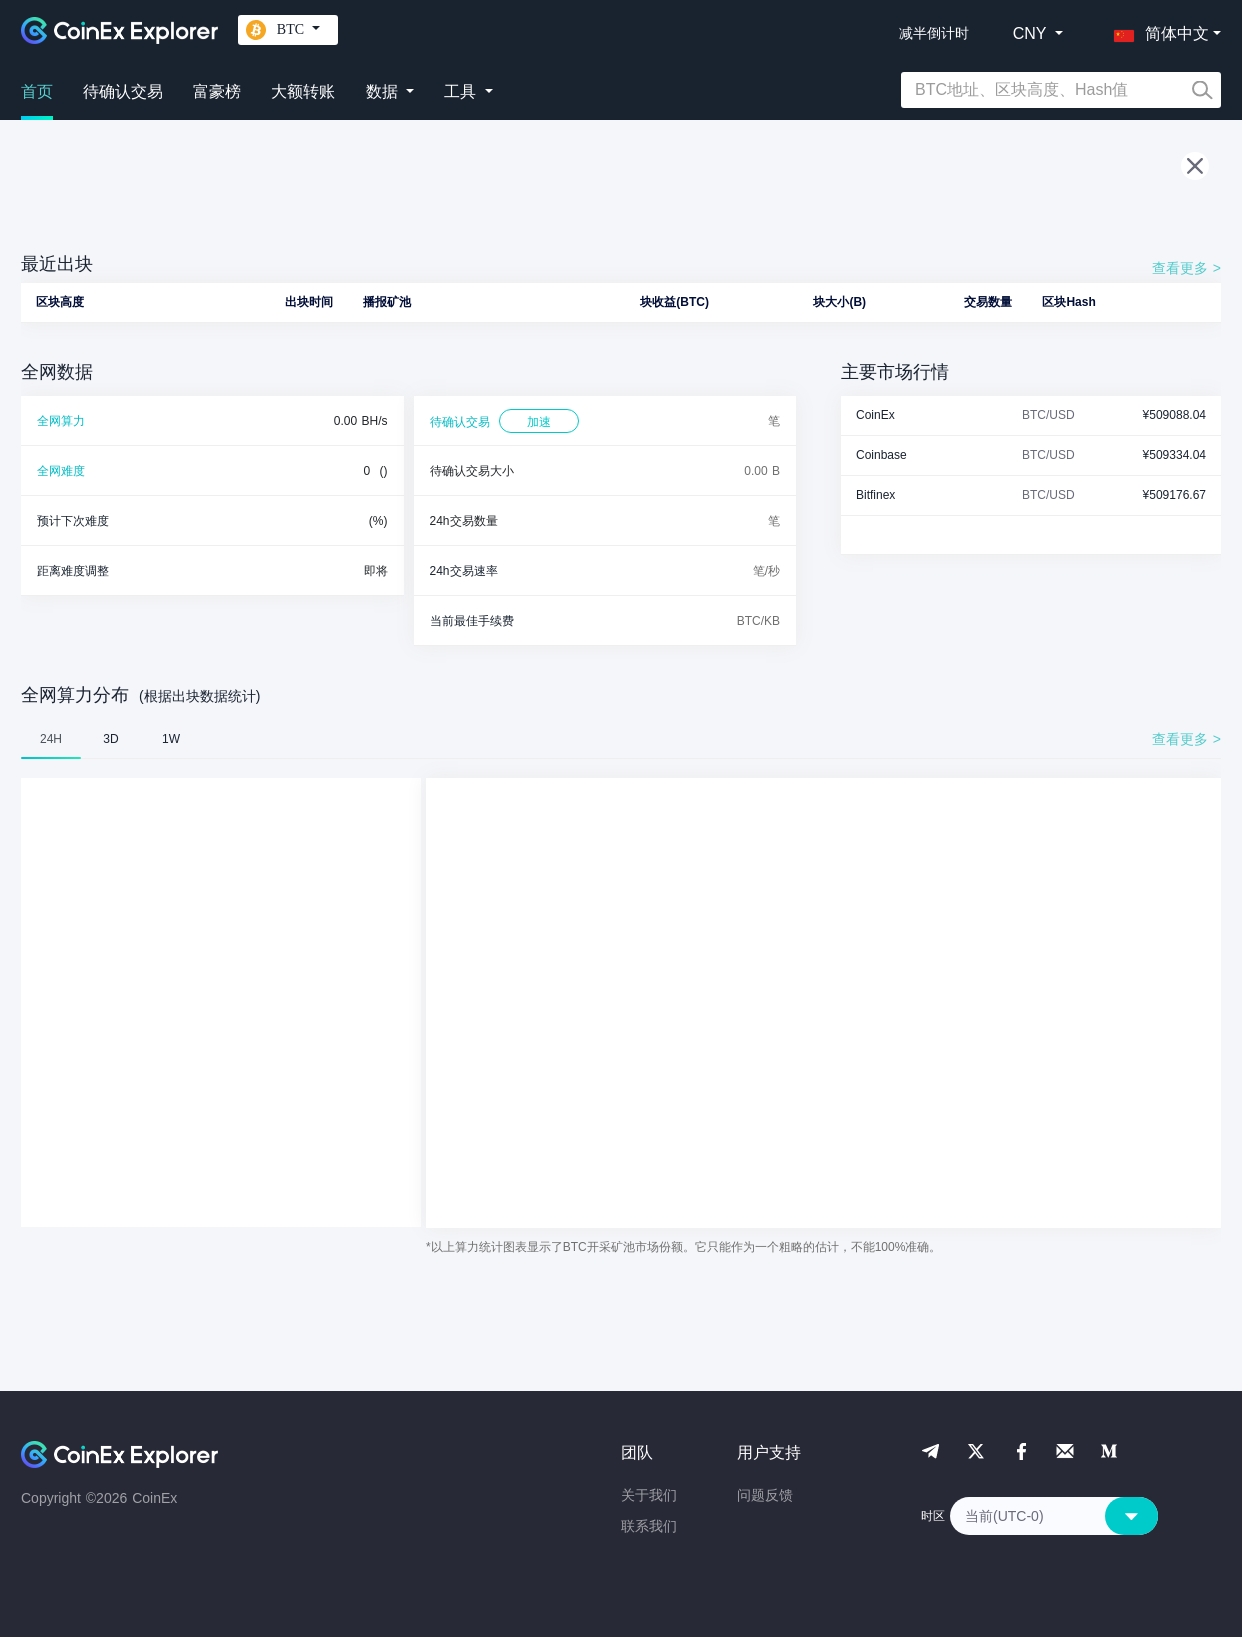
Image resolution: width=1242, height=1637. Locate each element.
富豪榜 (217, 91)
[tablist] (621, 739)
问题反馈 (765, 1495)
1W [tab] (171, 739)
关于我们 (649, 1495)
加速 (539, 422)
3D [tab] (110, 739)
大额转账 (303, 91)
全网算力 (61, 421)
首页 (37, 91)
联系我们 (649, 1526)
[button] (1157, 30)
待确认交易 (123, 91)
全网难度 (61, 471)
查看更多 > (1186, 268)
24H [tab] (51, 739)
